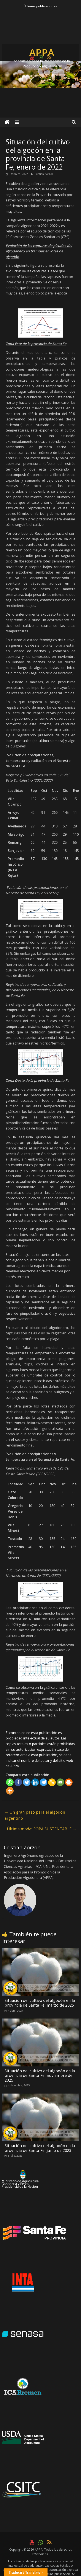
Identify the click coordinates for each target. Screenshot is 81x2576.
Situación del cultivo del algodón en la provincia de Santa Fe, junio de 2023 (40, 2148)
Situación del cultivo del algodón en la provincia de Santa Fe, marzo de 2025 (40, 2003)
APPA (41, 52)
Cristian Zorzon (44, 174)
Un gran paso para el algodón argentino (35, 1815)
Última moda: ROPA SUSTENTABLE (41, 1828)
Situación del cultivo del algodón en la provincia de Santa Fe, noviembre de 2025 (40, 2075)
